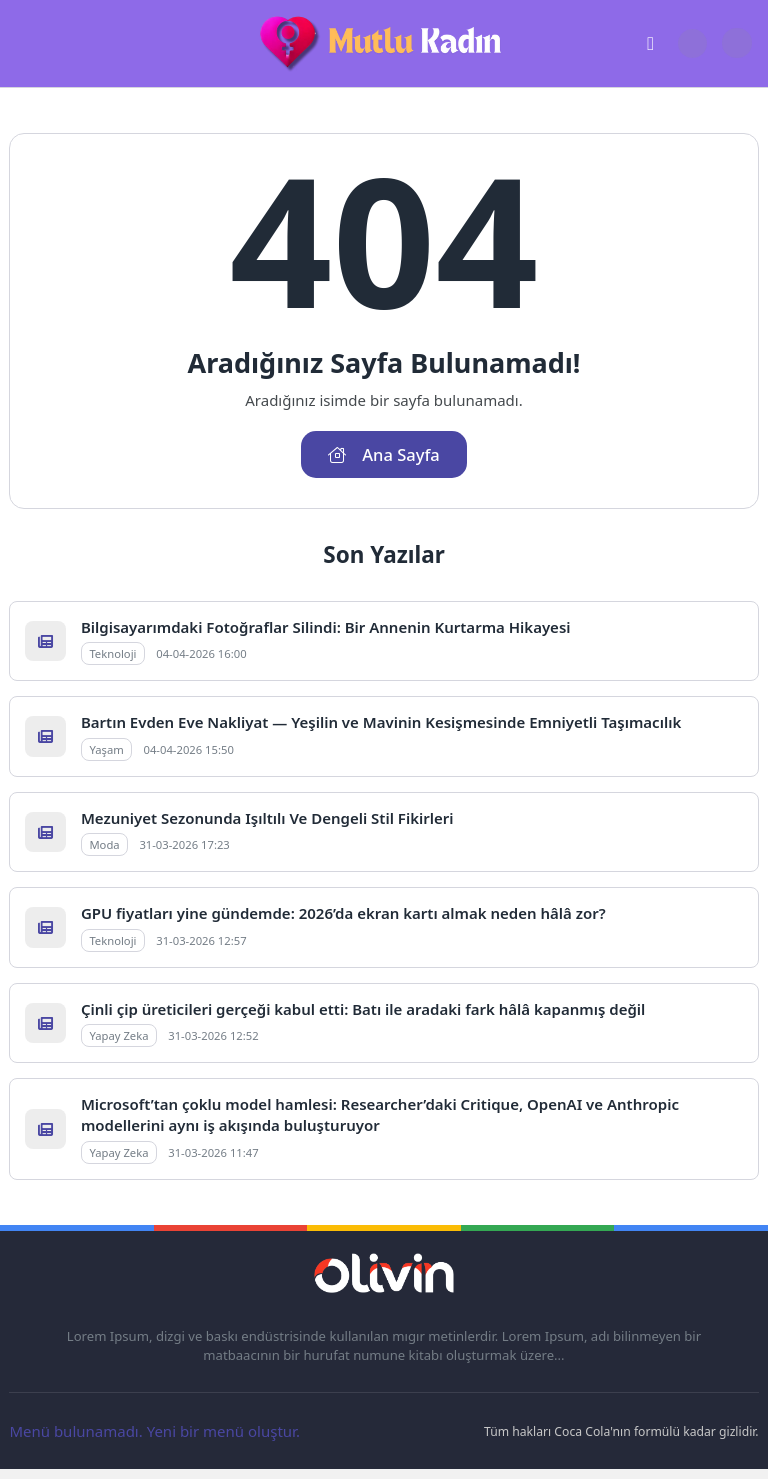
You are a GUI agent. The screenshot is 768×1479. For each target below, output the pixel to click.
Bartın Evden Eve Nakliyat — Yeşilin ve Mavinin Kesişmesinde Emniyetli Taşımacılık (381, 722)
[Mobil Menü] (24, 44)
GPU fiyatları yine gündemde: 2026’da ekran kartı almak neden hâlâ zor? (343, 913)
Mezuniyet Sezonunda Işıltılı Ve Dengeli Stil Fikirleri (267, 818)
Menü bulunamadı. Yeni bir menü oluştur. (154, 1431)
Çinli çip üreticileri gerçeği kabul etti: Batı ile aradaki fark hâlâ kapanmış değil (363, 1009)
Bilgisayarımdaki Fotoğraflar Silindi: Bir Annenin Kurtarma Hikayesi (326, 627)
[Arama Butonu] (692, 43)
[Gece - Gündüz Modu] (736, 53)
